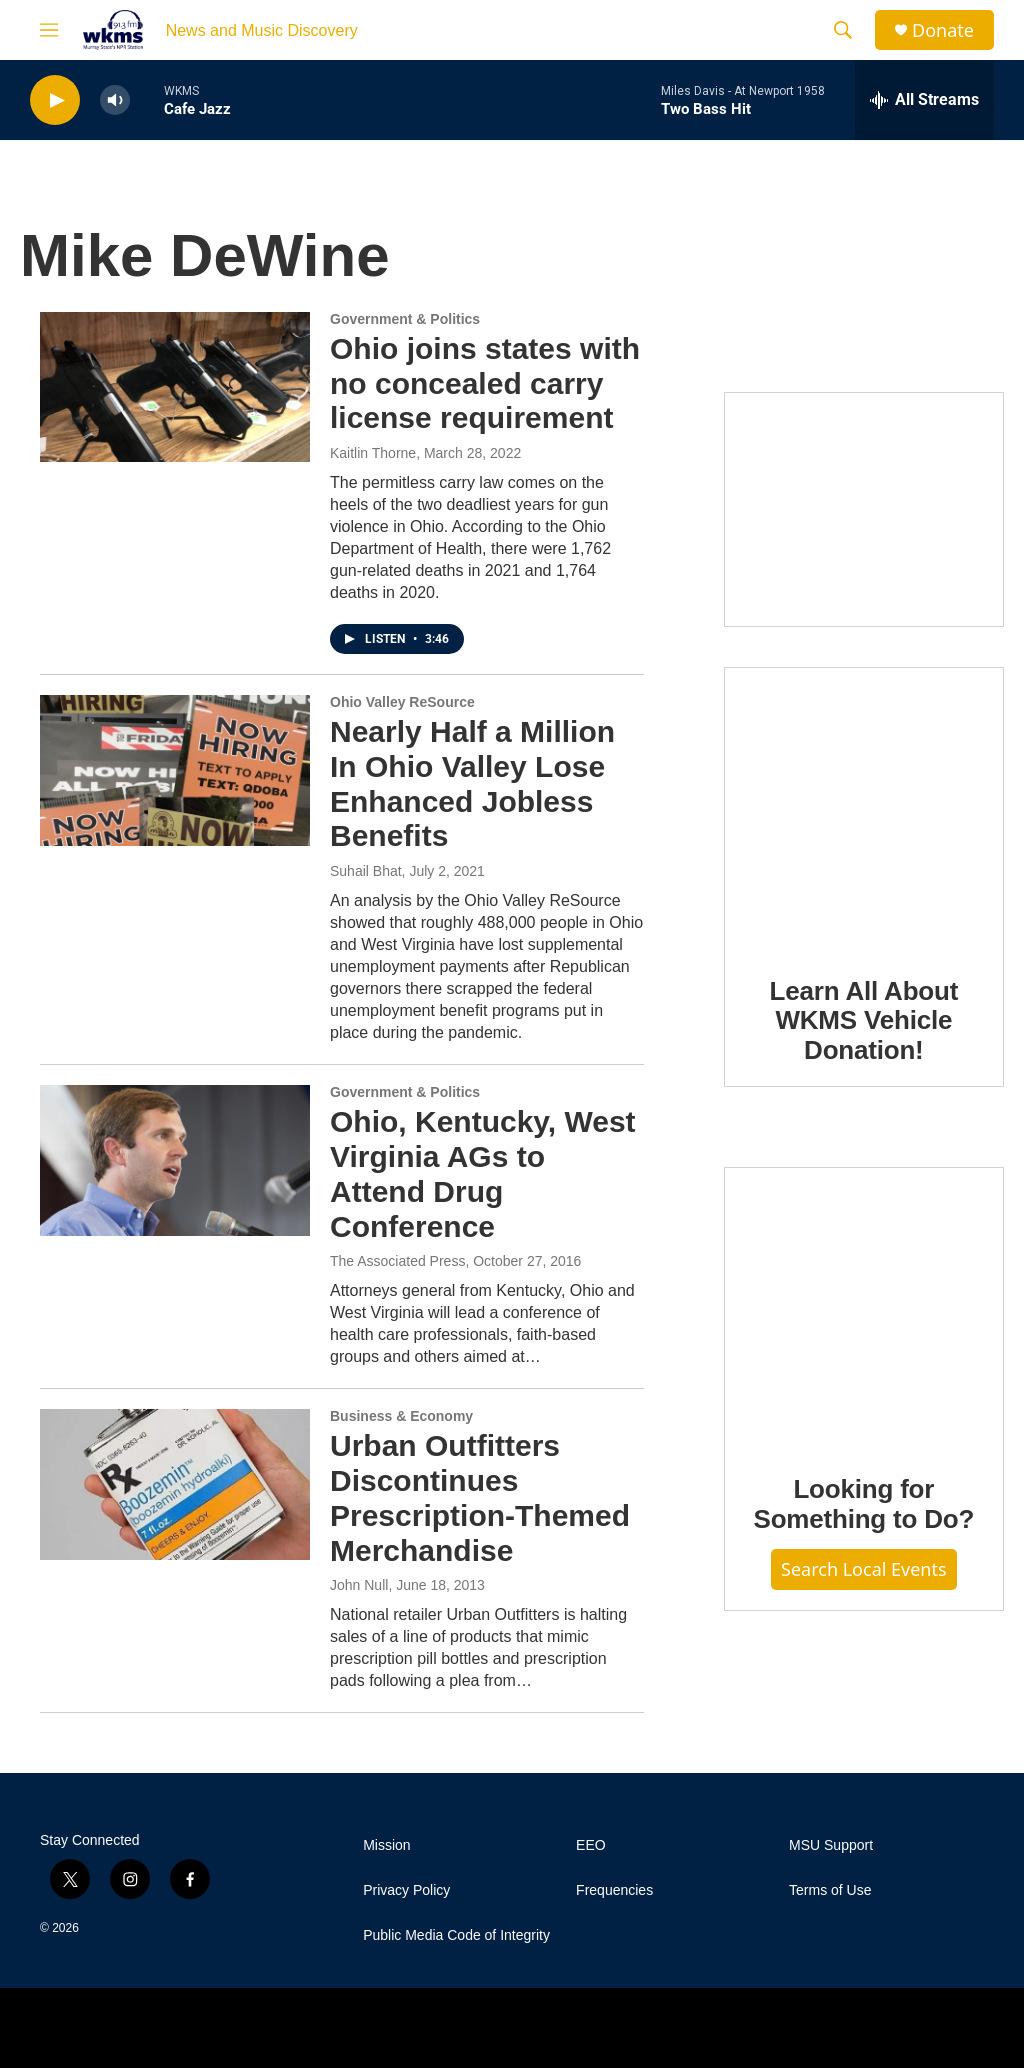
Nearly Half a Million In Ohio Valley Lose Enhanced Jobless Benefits (472, 783)
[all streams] (924, 100)
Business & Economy (401, 1416)
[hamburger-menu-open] (49, 30)
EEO (591, 1845)
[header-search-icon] (843, 30)
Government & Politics (405, 319)
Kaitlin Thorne (373, 453)
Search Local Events (864, 1569)
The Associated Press (397, 1261)
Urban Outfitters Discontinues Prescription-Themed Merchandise (480, 1497)
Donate (943, 30)
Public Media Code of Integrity (456, 1935)
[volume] (115, 100)
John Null (359, 1585)
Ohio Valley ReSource (402, 702)
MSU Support (831, 1845)
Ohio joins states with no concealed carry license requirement (485, 383)
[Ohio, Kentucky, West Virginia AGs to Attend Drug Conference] (175, 1160)
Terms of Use (830, 1890)
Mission (386, 1845)
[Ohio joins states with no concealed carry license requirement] (175, 387)
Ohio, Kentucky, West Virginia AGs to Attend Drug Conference (483, 1173)
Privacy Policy (406, 1890)
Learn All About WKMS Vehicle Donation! (864, 1021)
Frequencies (614, 1890)
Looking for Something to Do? (863, 1504)
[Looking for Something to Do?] (864, 1306)
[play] (55, 100)
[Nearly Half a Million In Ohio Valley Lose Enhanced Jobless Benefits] (175, 770)
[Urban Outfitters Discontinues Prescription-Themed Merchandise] (175, 1484)
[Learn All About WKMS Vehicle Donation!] (864, 807)
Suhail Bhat (366, 871)
